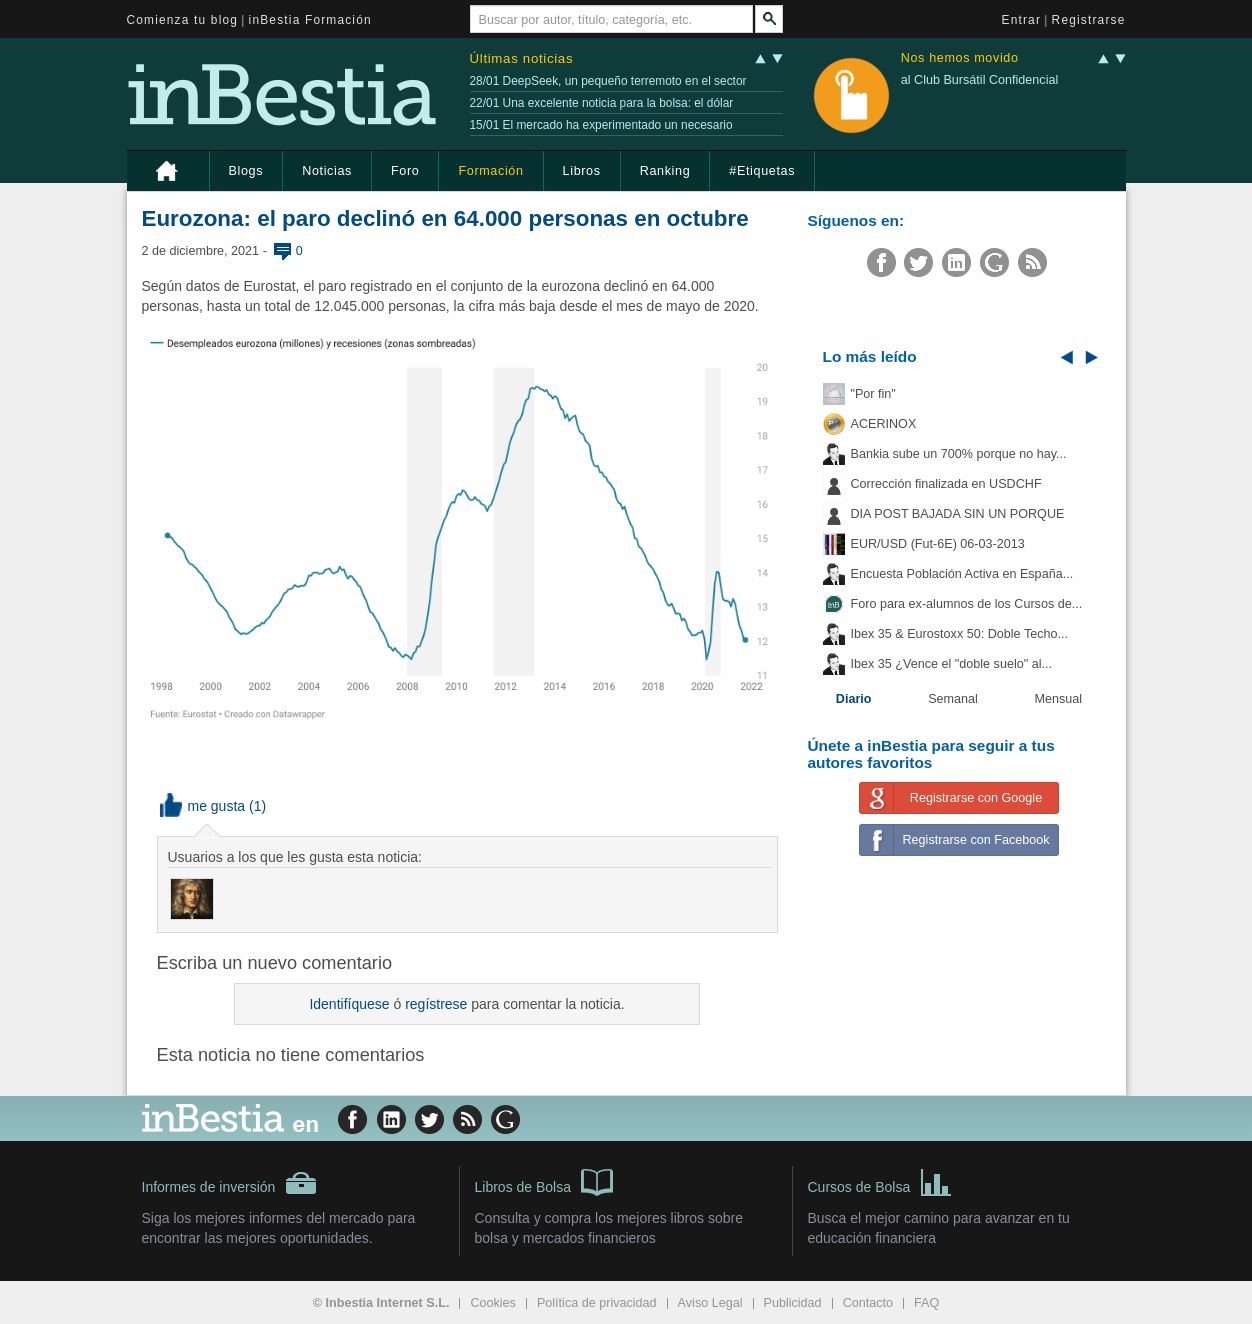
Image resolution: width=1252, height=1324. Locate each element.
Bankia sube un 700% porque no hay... (959, 454)
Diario (854, 699)
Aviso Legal (710, 1303)
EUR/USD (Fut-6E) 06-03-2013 (938, 544)
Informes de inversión (230, 1183)
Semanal (953, 699)
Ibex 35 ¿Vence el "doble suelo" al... (951, 664)
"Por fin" (873, 394)
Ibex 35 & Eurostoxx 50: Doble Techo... (960, 634)
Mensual (1059, 699)
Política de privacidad (597, 1303)
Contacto (868, 1303)
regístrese (436, 1004)
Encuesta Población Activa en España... (962, 574)
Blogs (246, 171)
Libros (582, 171)
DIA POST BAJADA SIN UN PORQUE (958, 514)
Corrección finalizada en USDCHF (946, 484)
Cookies (493, 1303)
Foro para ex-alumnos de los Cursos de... (967, 604)
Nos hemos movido (960, 58)
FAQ (926, 1303)
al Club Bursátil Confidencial (980, 80)
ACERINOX (884, 424)
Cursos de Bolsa (880, 1181)
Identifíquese (349, 1004)
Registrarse (1089, 20)
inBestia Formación (310, 20)
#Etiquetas (762, 171)
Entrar (1022, 20)
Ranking (665, 171)
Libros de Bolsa (544, 1181)
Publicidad (793, 1303)
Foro (405, 171)
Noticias (327, 171)
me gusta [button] (203, 806)
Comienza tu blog (183, 20)
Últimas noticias (522, 58)
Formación (490, 171)
